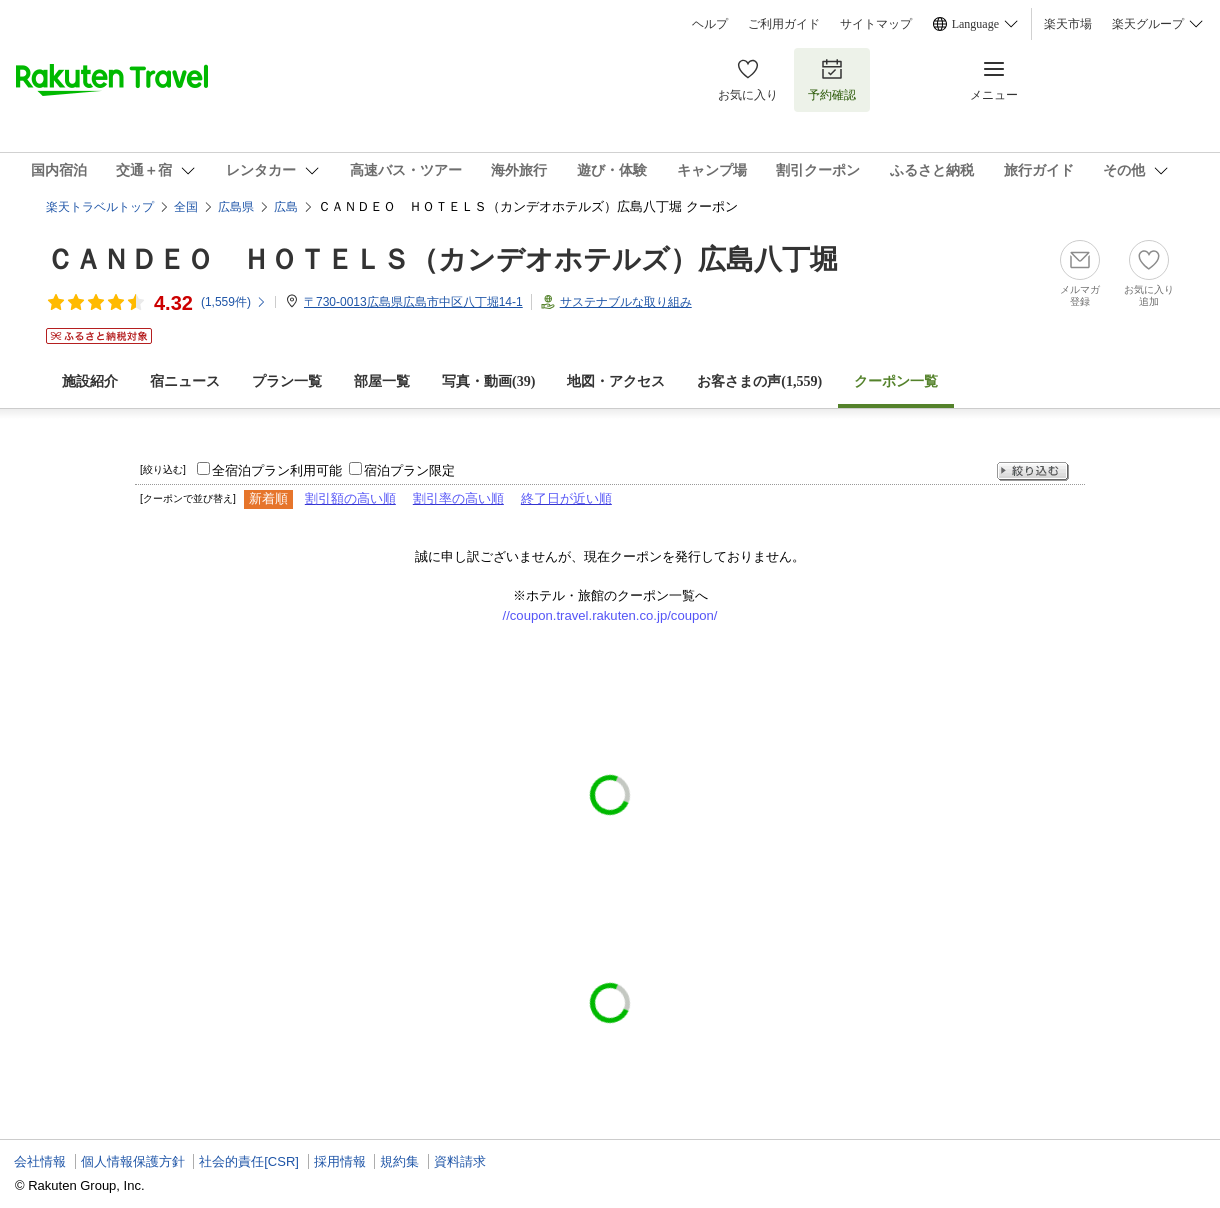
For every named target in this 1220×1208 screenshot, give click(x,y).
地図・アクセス (616, 381)
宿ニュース (185, 381)
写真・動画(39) (488, 381)
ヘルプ (710, 24)
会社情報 (40, 1161)
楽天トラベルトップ (100, 207)
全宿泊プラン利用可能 (277, 470)
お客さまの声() (759, 381)
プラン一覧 (287, 381)
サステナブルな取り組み (626, 302)
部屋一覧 (382, 381)
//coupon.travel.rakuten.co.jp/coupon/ (610, 615)
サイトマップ (876, 24)
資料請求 (460, 1161)
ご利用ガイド (784, 24)
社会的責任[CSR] (249, 1161)
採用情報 (340, 1161)
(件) (234, 302)
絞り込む (1033, 471)
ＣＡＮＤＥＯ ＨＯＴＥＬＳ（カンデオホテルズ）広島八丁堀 (442, 259)
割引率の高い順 (458, 498)
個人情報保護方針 (133, 1161)
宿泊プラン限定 (409, 470)
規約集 (399, 1161)
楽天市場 (1068, 24)
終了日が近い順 (566, 498)
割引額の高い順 (350, 498)
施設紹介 (90, 381)
